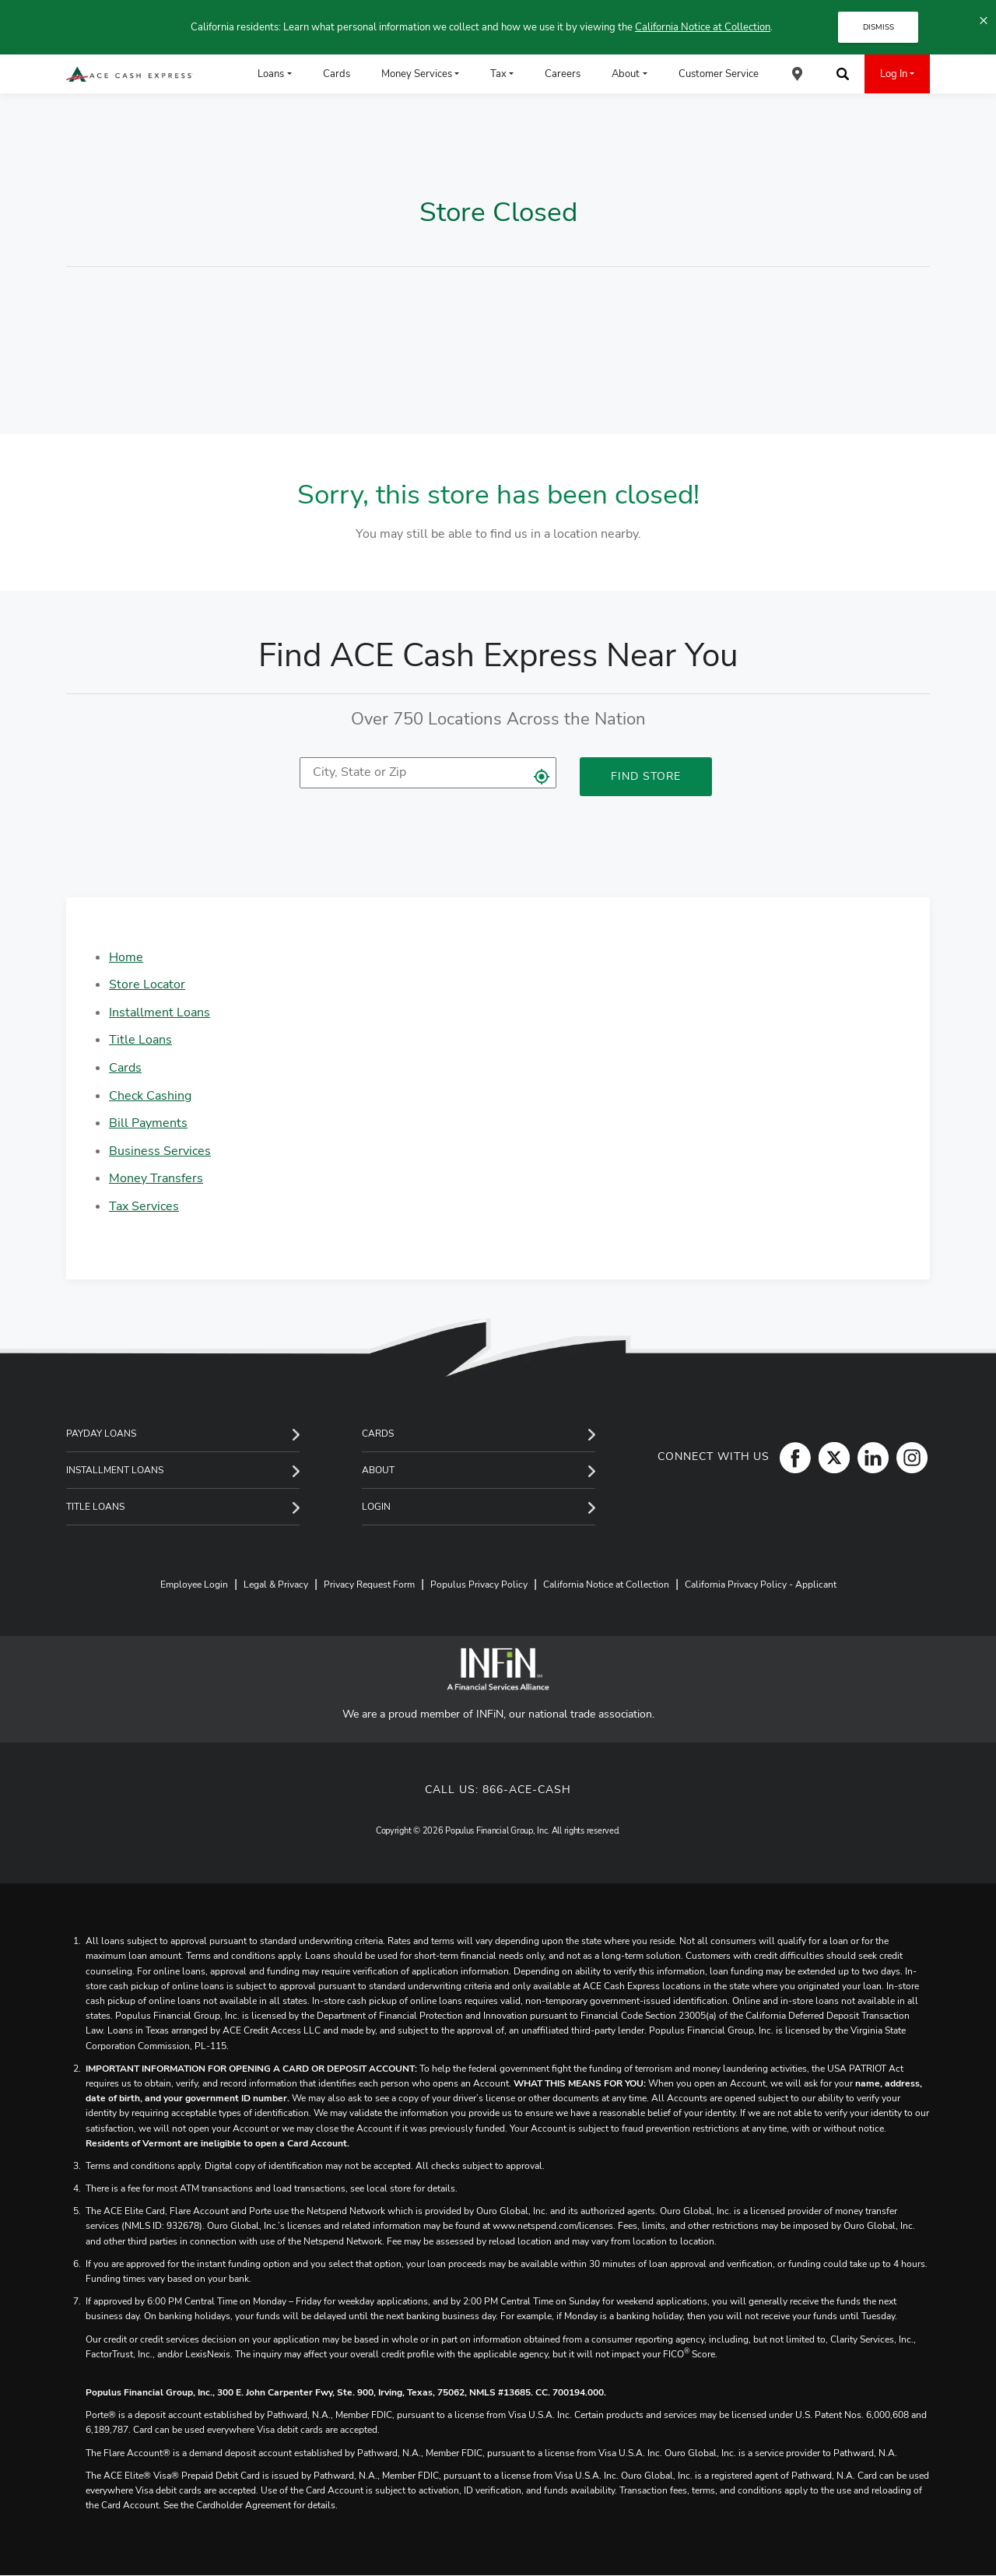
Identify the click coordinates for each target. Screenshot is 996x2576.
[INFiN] (498, 1669)
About (378, 1470)
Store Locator (147, 984)
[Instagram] (908, 1457)
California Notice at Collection (702, 27)
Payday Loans (101, 1433)
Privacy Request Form (369, 1584)
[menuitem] (797, 74)
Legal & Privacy (276, 1584)
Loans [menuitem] (271, 74)
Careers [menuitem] (562, 74)
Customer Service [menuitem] (719, 74)
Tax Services (144, 1206)
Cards (125, 1067)
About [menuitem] (626, 74)
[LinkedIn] (869, 1457)
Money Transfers (156, 1178)
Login (376, 1506)
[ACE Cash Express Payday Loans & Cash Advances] (129, 74)
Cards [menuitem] (336, 74)
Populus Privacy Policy (479, 1584)
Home (126, 957)
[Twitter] (830, 1457)
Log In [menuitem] (893, 74)
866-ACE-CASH (526, 1789)
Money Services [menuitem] (416, 74)
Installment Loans (159, 1012)
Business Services (160, 1151)
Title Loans (140, 1039)
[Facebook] (791, 1457)
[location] (428, 772)
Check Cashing (150, 1095)
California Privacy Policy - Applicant (760, 1584)
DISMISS (878, 27)
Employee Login (194, 1584)
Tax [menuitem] (498, 74)
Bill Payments (148, 1123)
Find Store (646, 776)
